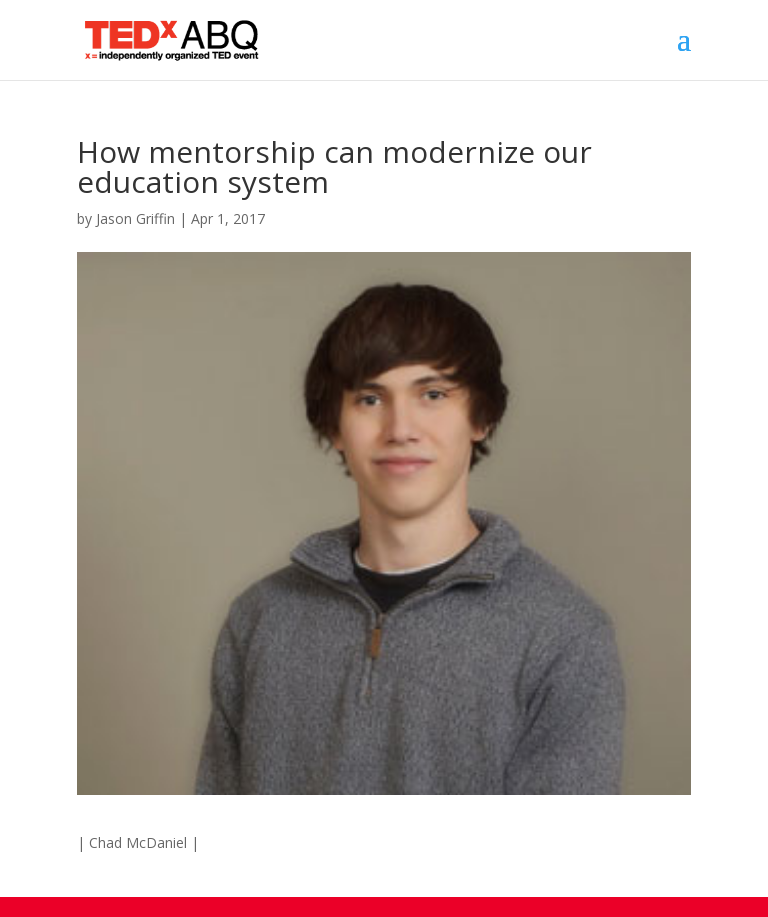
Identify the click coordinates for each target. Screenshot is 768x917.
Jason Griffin (135, 218)
